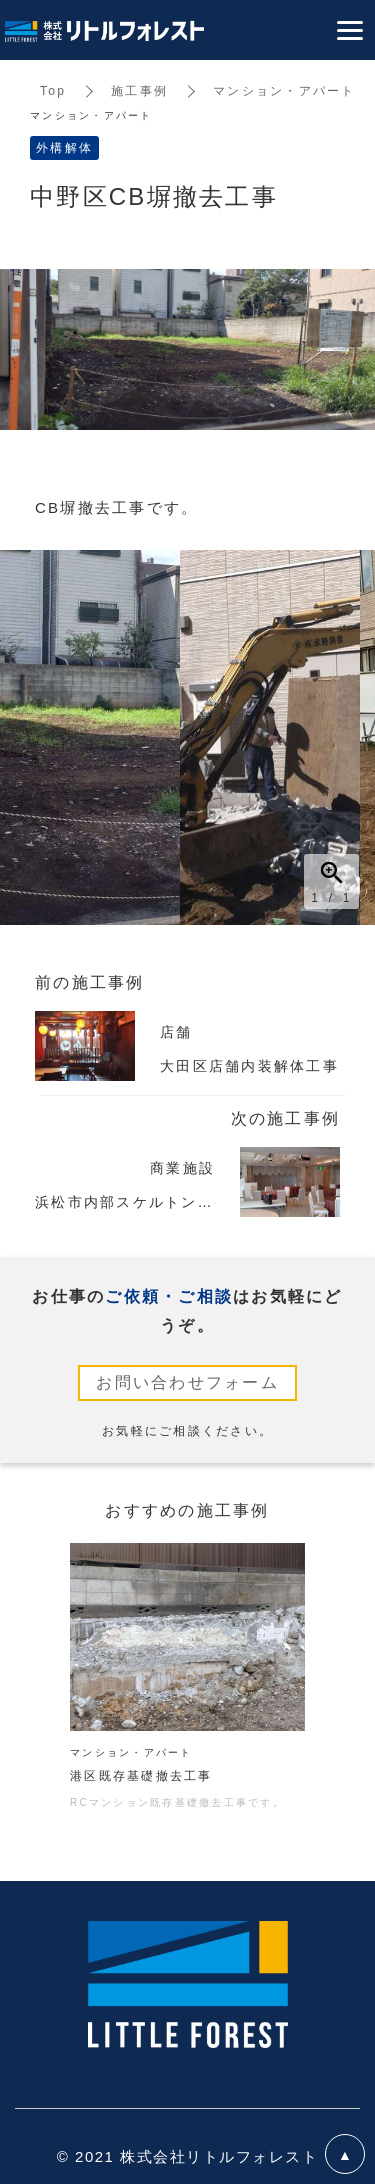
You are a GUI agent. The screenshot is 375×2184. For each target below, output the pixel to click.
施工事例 (139, 91)
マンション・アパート (284, 91)
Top (53, 91)
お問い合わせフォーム (187, 1382)
